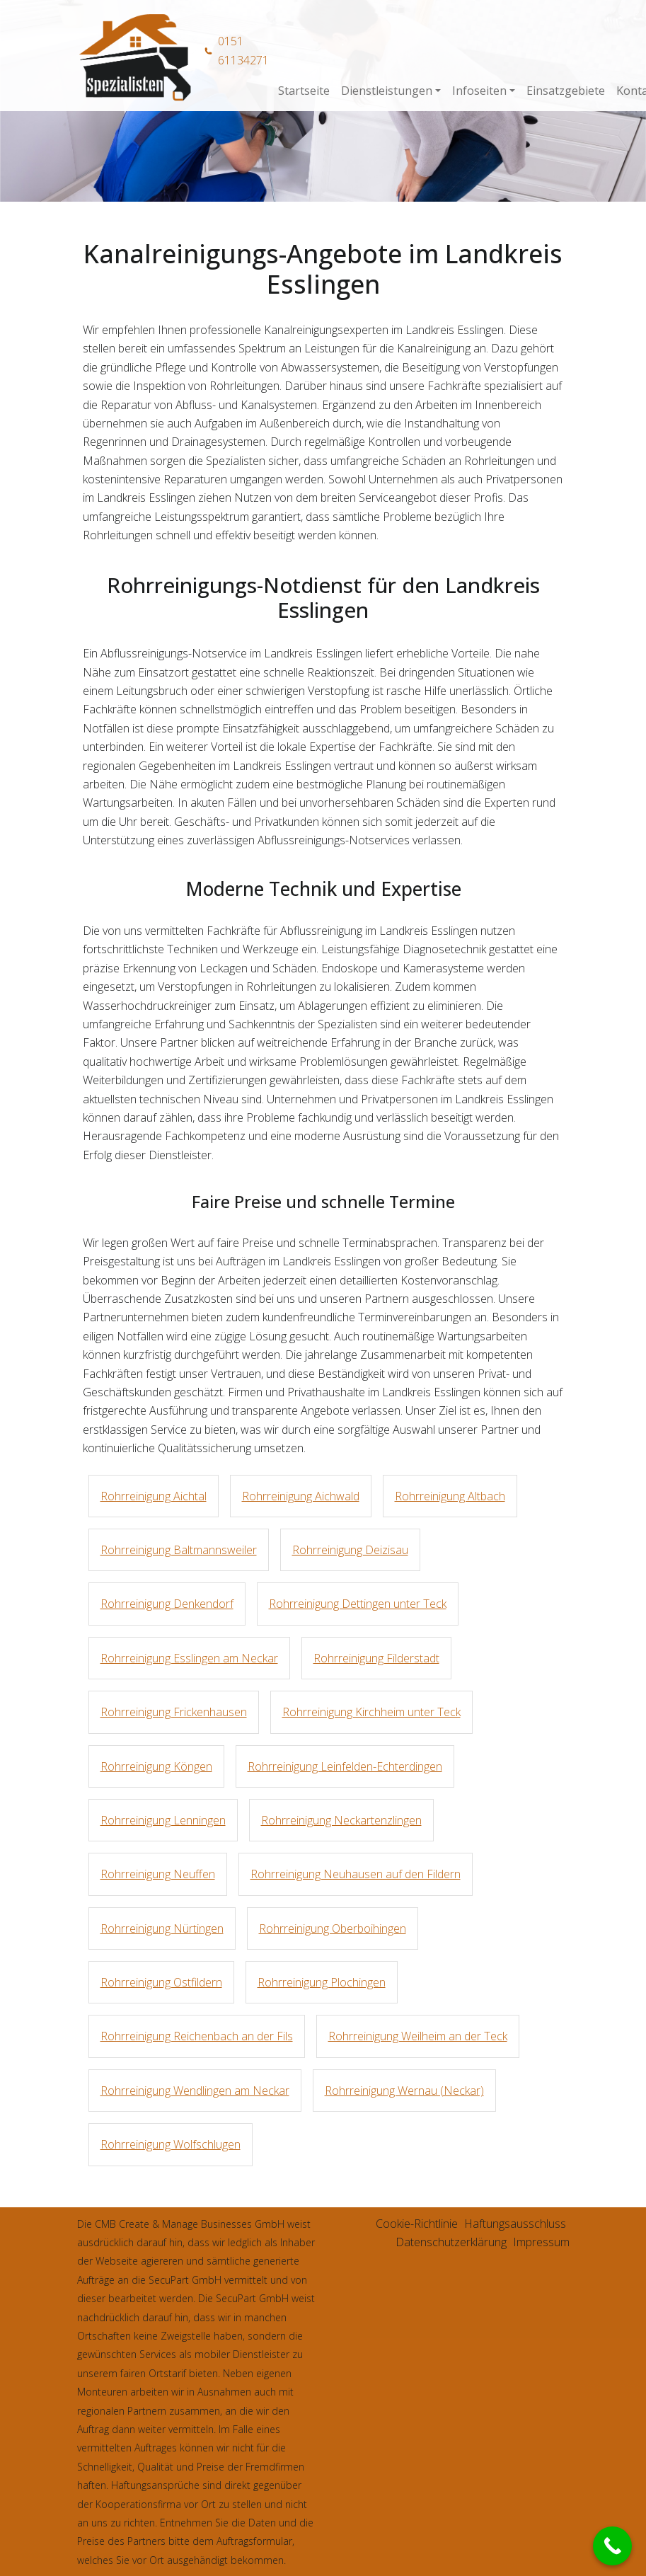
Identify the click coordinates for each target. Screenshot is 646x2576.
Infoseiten (479, 90)
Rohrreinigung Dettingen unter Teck (357, 1603)
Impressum (541, 2242)
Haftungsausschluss (515, 2223)
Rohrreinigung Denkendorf (166, 1603)
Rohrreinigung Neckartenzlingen (341, 1820)
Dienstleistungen (386, 90)
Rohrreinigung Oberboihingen (332, 1928)
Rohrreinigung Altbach (450, 1496)
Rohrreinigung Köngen (156, 1766)
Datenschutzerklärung (451, 2242)
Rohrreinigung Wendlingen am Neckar (194, 2090)
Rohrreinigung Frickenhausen (173, 1712)
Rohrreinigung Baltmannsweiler (178, 1550)
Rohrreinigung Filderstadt (376, 1658)
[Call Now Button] (612, 2545)
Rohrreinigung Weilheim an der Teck (417, 2036)
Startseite (304, 90)
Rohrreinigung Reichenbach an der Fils (196, 2036)
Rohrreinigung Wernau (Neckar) (404, 2090)
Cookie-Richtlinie (417, 2223)
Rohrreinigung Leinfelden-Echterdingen (345, 1766)
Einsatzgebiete (565, 90)
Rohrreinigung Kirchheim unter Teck (371, 1712)
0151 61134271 (243, 50)
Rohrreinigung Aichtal (153, 1496)
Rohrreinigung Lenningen (163, 1820)
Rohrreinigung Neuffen (157, 1874)
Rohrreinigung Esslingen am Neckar (189, 1658)
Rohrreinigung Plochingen (322, 1982)
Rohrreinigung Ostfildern (161, 1982)
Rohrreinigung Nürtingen (162, 1928)
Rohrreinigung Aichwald (300, 1496)
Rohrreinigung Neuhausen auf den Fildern (355, 1874)
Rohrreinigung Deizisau (350, 1550)
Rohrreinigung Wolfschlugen (170, 2144)
